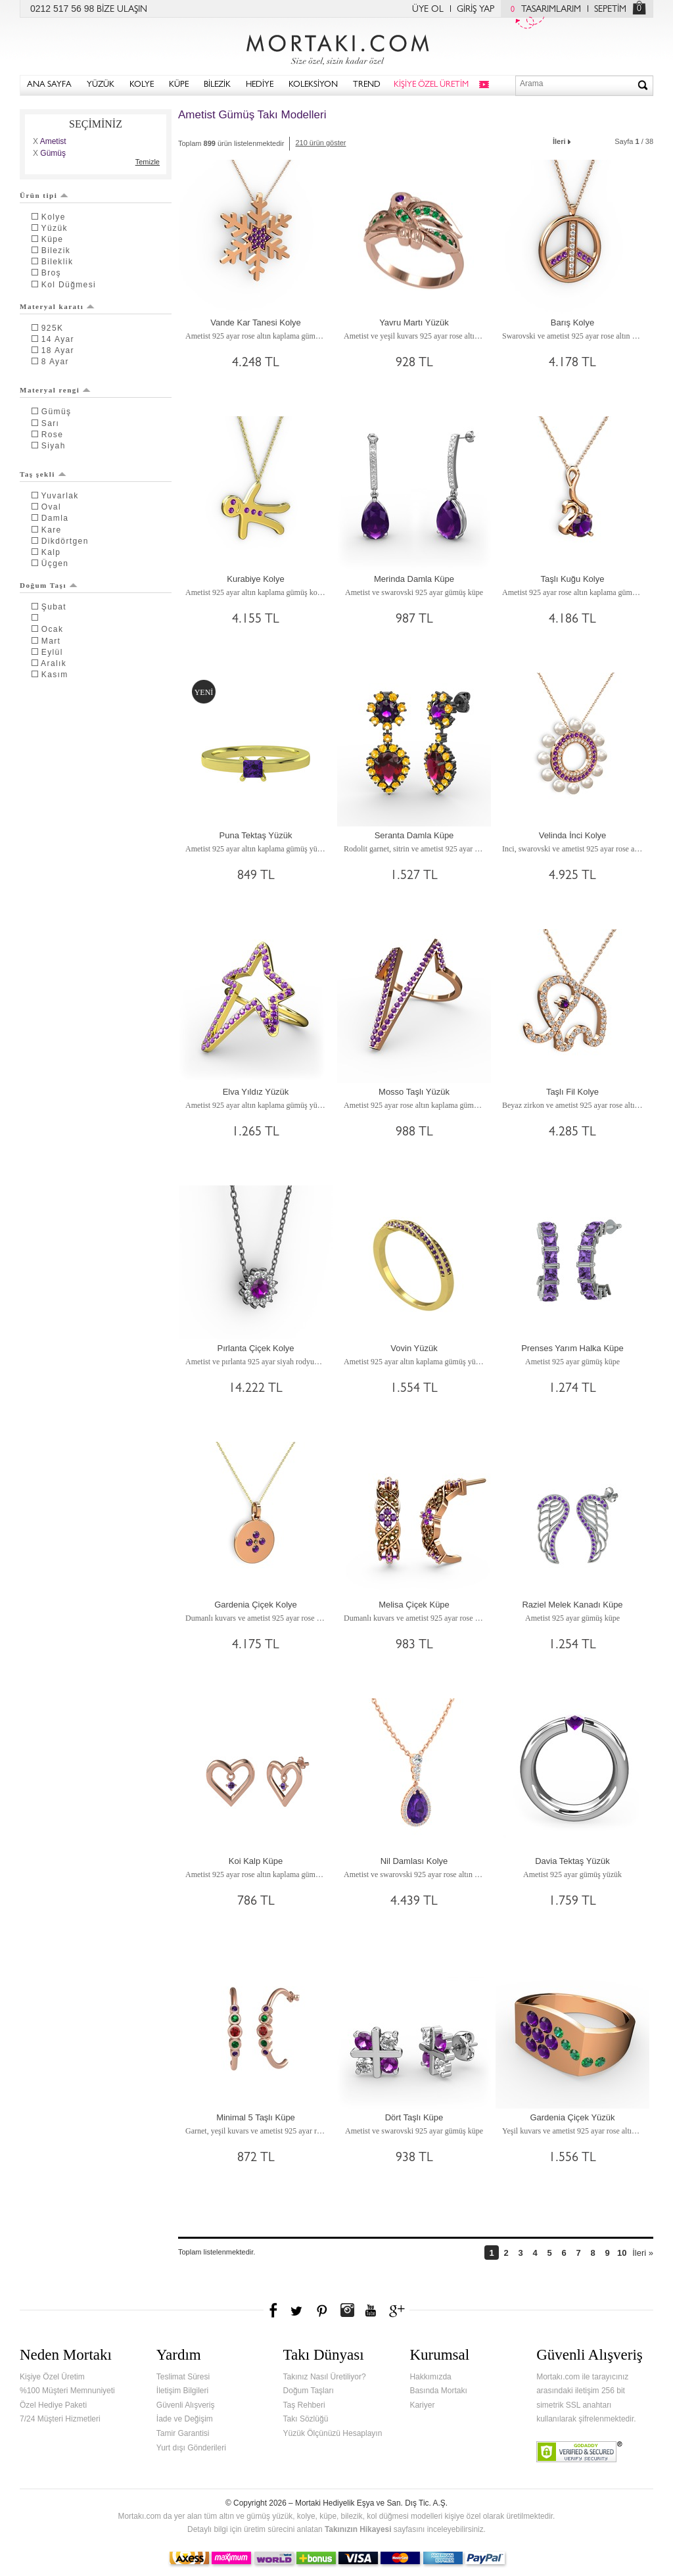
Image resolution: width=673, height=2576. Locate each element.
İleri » (642, 2253)
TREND (367, 85)
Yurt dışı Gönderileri (191, 2447)
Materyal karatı (57, 306)
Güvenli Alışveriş (185, 2405)
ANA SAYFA (49, 85)
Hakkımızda (430, 2376)
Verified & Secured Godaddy (579, 2451)
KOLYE (141, 85)
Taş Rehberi (304, 2405)
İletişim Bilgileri (182, 2390)
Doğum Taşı (49, 585)
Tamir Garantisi (183, 2433)
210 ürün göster (320, 143)
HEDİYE (259, 85)
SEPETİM (610, 9)
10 (621, 2253)
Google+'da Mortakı (398, 2310)
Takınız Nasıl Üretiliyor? (324, 2376)
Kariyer (421, 2405)
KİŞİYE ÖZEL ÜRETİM (431, 85)
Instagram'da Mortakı (347, 2310)
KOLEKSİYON (313, 85)
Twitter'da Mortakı (297, 2310)
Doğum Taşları (308, 2390)
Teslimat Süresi (183, 2376)
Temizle (147, 162)
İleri (562, 140)
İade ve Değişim (184, 2418)
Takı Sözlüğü (306, 2418)
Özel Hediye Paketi (53, 2405)
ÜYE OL (428, 9)
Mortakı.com (336, 47)
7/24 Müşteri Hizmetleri (60, 2418)
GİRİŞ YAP (475, 9)
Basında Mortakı (438, 2390)
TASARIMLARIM (542, 9)
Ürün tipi (44, 195)
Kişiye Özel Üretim (52, 2376)
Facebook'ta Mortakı (274, 2310)
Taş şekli (43, 474)
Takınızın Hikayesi (358, 2529)
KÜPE (179, 85)
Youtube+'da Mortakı (370, 2310)
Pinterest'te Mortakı (321, 2310)
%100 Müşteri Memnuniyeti (67, 2390)
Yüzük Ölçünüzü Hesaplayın (333, 2433)
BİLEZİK (217, 85)
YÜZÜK (100, 85)
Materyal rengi (55, 390)
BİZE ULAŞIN (122, 9)
